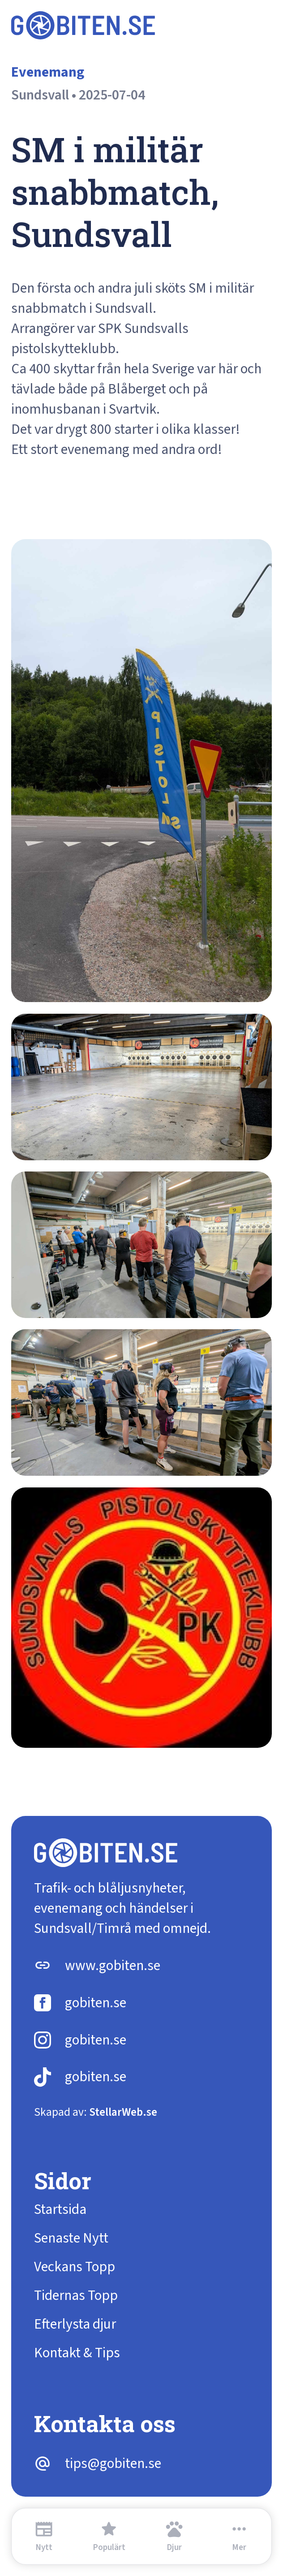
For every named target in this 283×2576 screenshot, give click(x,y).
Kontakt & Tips (77, 2353)
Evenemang (47, 72)
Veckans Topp (74, 2267)
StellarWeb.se (123, 2112)
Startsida (60, 2210)
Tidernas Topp (76, 2296)
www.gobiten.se (112, 1966)
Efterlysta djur (75, 2324)
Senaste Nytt (71, 2238)
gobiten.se (95, 2003)
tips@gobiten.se (113, 2464)
